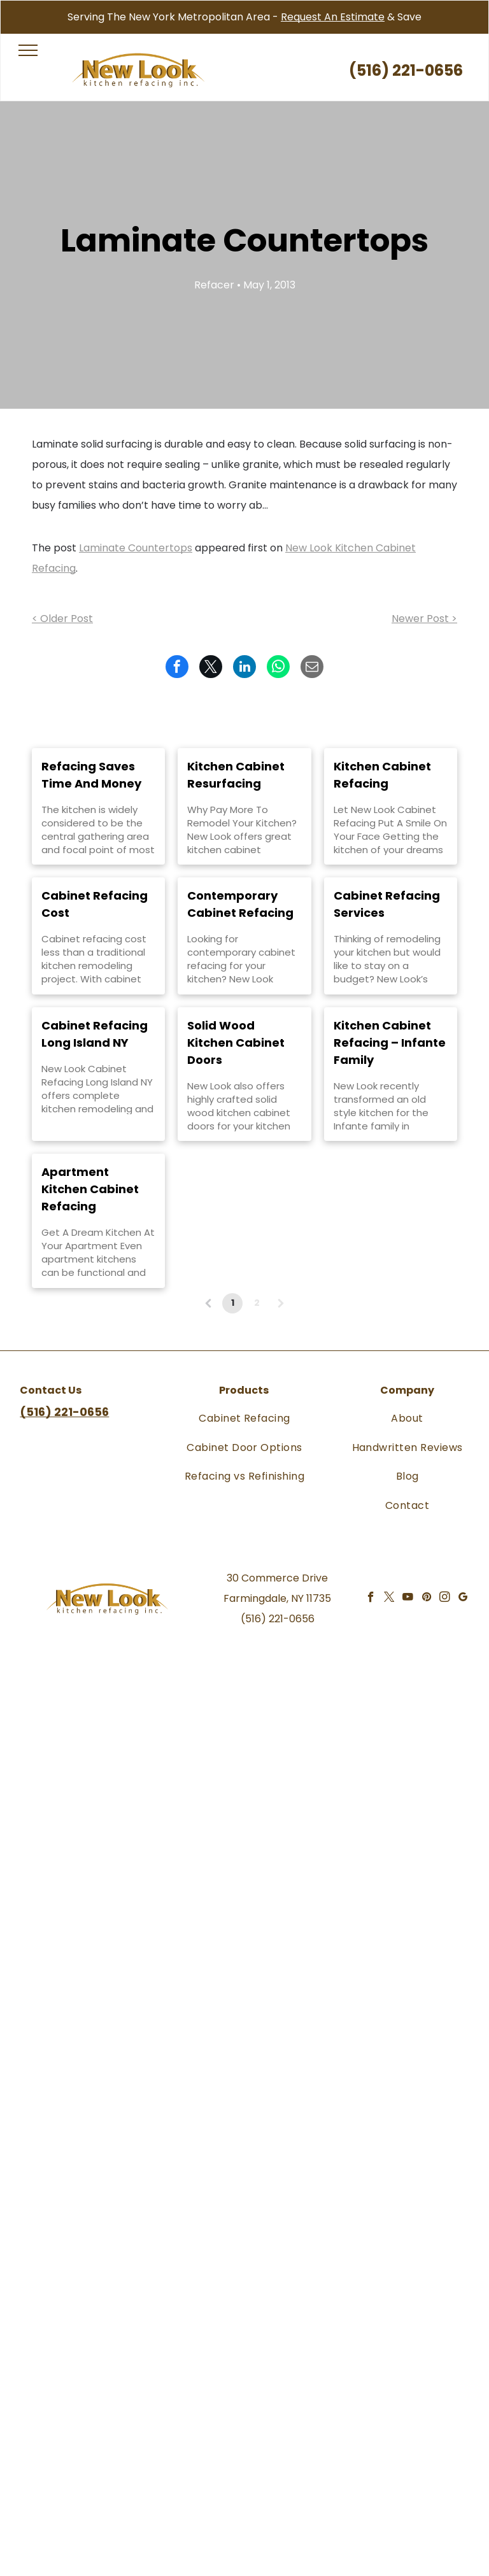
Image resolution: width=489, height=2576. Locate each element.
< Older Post (62, 618)
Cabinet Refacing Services (387, 904)
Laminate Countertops (135, 548)
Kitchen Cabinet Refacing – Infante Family (390, 1042)
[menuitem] (244, 1418)
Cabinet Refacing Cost (94, 904)
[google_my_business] (463, 1598)
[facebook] (371, 1598)
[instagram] (445, 1598)
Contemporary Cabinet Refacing (240, 904)
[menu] (28, 50)
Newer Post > (424, 618)
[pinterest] (426, 1598)
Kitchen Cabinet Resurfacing (236, 774)
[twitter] (389, 1598)
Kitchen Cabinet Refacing (382, 774)
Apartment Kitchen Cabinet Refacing (90, 1189)
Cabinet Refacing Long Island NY (94, 1034)
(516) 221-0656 (278, 1618)
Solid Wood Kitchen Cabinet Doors (236, 1042)
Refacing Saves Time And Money (91, 774)
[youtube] (408, 1598)
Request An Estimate (333, 17)
